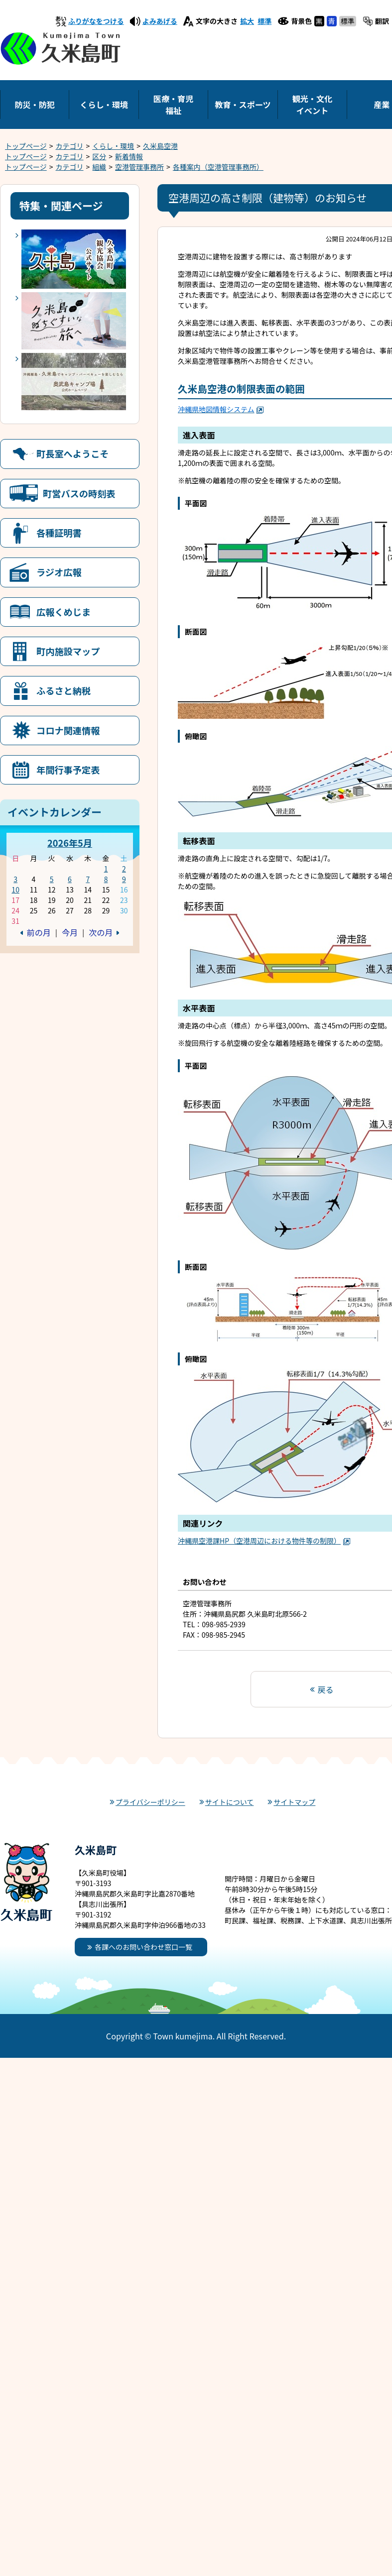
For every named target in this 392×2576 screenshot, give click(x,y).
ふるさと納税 (63, 690)
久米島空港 (160, 146)
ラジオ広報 (59, 571)
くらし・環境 (104, 105)
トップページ (26, 146)
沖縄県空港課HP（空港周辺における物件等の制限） (264, 1541)
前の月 (39, 932)
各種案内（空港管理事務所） (218, 167)
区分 (99, 156)
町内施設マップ (68, 651)
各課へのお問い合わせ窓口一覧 (143, 1947)
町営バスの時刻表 (79, 493)
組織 (99, 167)
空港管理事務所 (139, 167)
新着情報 (129, 156)
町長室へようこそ (72, 453)
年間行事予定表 (68, 769)
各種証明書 (59, 532)
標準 (264, 21)
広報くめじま (63, 611)
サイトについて (229, 1802)
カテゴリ (70, 146)
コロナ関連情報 (68, 730)
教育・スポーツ (242, 105)
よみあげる (159, 21)
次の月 (101, 932)
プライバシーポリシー (150, 1802)
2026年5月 (69, 842)
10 (15, 890)
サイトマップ (294, 1802)
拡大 (247, 21)
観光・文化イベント (312, 104)
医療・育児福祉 (173, 104)
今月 (70, 932)
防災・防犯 (34, 105)
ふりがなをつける (96, 21)
